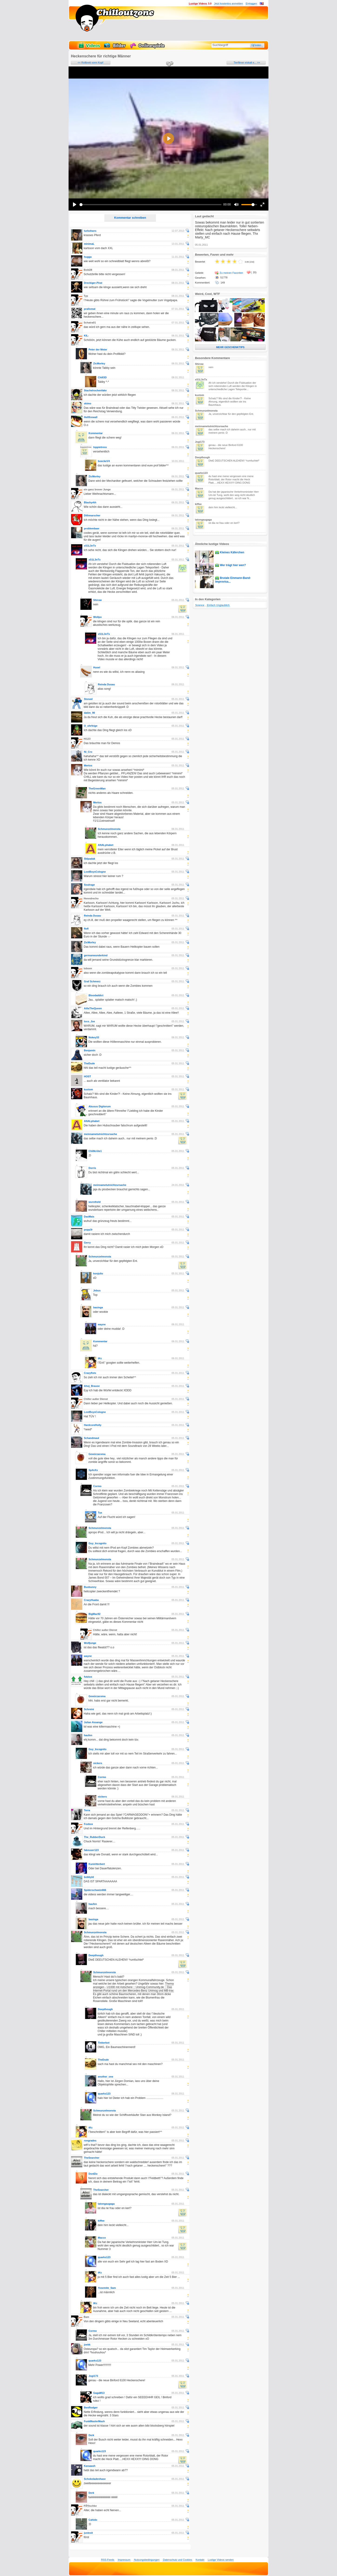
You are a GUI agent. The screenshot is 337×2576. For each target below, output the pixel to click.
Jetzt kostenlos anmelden (228, 3)
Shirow (97, 600)
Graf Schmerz (92, 981)
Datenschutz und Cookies (177, 2559)
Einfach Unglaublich (218, 605)
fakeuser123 (91, 1850)
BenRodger (91, 2407)
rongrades (90, 2140)
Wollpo (97, 617)
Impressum (124, 2559)
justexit (88, 2532)
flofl (86, 928)
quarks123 (104, 2093)
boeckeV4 (104, 461)
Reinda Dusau (106, 684)
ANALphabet (105, 845)
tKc (100, 1358)
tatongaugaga (106, 2203)
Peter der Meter (98, 349)
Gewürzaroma (97, 1454)
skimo (87, 403)
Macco (102, 2237)
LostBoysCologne (95, 871)
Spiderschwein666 (95, 1890)
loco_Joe (89, 1021)
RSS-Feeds (107, 2559)
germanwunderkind (95, 955)
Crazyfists (90, 1373)
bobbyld (89, 1877)
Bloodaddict (96, 995)
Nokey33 (94, 1037)
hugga (88, 256)
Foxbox (88, 1824)
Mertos (88, 765)
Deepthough (96, 1955)
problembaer (91, 528)
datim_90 (89, 712)
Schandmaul (91, 1438)
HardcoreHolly (92, 1425)
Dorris (92, 1168)
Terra (87, 1810)
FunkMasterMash (94, 2421)
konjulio (98, 1273)
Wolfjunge (90, 1643)
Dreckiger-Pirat (93, 282)
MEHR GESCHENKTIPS (230, 347)
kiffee (101, 2220)
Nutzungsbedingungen (146, 2559)
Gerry (87, 1242)
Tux (100, 1512)
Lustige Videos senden (221, 2559)
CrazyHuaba (91, 1600)
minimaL (89, 243)
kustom (88, 1089)
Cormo (97, 1486)
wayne (102, 1324)
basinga (98, 1307)
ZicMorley (99, 363)
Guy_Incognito (97, 1543)
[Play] (74, 204)
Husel (96, 667)
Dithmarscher (92, 515)
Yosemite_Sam (107, 2287)
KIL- (86, 335)
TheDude (89, 1063)
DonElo (93, 2173)
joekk (87, 2344)
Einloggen (251, 3)
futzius (88, 1676)
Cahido (93, 2519)
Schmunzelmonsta (109, 829)
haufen (88, 1735)
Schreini (89, 1709)
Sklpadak (89, 858)
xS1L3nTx (90, 545)
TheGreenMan (97, 788)
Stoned (88, 699)
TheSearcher (91, 2157)
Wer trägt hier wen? (233, 565)
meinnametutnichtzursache (100, 1134)
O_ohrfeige (90, 725)
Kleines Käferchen (232, 552)
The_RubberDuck (94, 1837)
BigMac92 (94, 1614)
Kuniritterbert (97, 1864)
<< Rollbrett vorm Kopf (90, 62)
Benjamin (90, 1050)
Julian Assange (93, 1722)
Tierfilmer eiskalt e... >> (247, 62)
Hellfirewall (90, 417)
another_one (105, 2076)
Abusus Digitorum (100, 1106)
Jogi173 (93, 2376)
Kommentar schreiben (130, 217)
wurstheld (95, 1202)
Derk (91, 2435)
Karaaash (90, 2465)
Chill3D (102, 377)
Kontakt (200, 2559)
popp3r (88, 1229)
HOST (87, 1076)
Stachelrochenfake (95, 390)
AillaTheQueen (93, 1008)
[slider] (150, 204)
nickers (97, 1763)
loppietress (100, 447)
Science (199, 605)
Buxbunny (90, 1587)
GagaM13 (99, 2392)
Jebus (97, 1290)
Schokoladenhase (95, 2478)
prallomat (90, 308)
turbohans (90, 230)
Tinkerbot (103, 2042)
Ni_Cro (88, 751)
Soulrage (89, 884)
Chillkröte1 (95, 1151)
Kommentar (96, 433)
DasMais (89, 1216)
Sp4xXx (93, 1470)
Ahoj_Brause (92, 1386)
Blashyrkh (90, 502)
